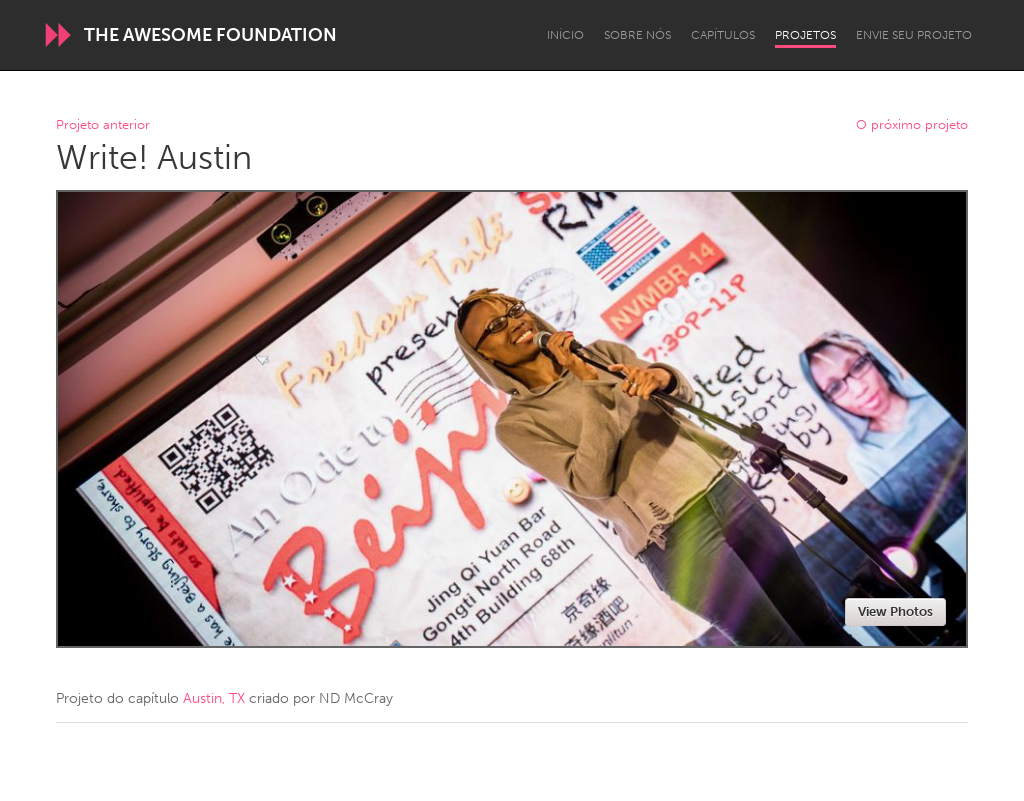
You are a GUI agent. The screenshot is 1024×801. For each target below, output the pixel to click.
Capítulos (723, 35)
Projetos (805, 35)
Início (565, 35)
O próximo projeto (912, 125)
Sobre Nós (637, 35)
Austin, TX (214, 698)
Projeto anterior (103, 125)
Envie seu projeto (914, 35)
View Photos (895, 611)
